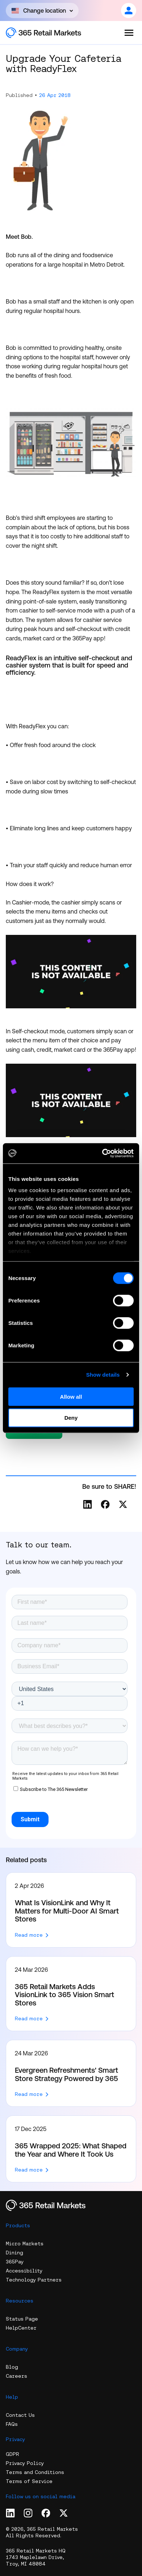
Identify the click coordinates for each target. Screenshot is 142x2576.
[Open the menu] (129, 32)
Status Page (22, 2319)
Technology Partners (34, 2280)
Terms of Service (29, 2481)
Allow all (71, 1396)
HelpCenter (21, 2328)
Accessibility (24, 2271)
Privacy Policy (25, 2463)
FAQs (12, 2424)
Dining (14, 2252)
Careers (16, 2376)
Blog (12, 2367)
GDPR (12, 2454)
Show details (103, 1375)
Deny (71, 1418)
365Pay (15, 2261)
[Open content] (42, 10)
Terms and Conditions (35, 2472)
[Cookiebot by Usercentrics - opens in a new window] (102, 1153)
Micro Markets (24, 2243)
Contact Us (20, 2415)
